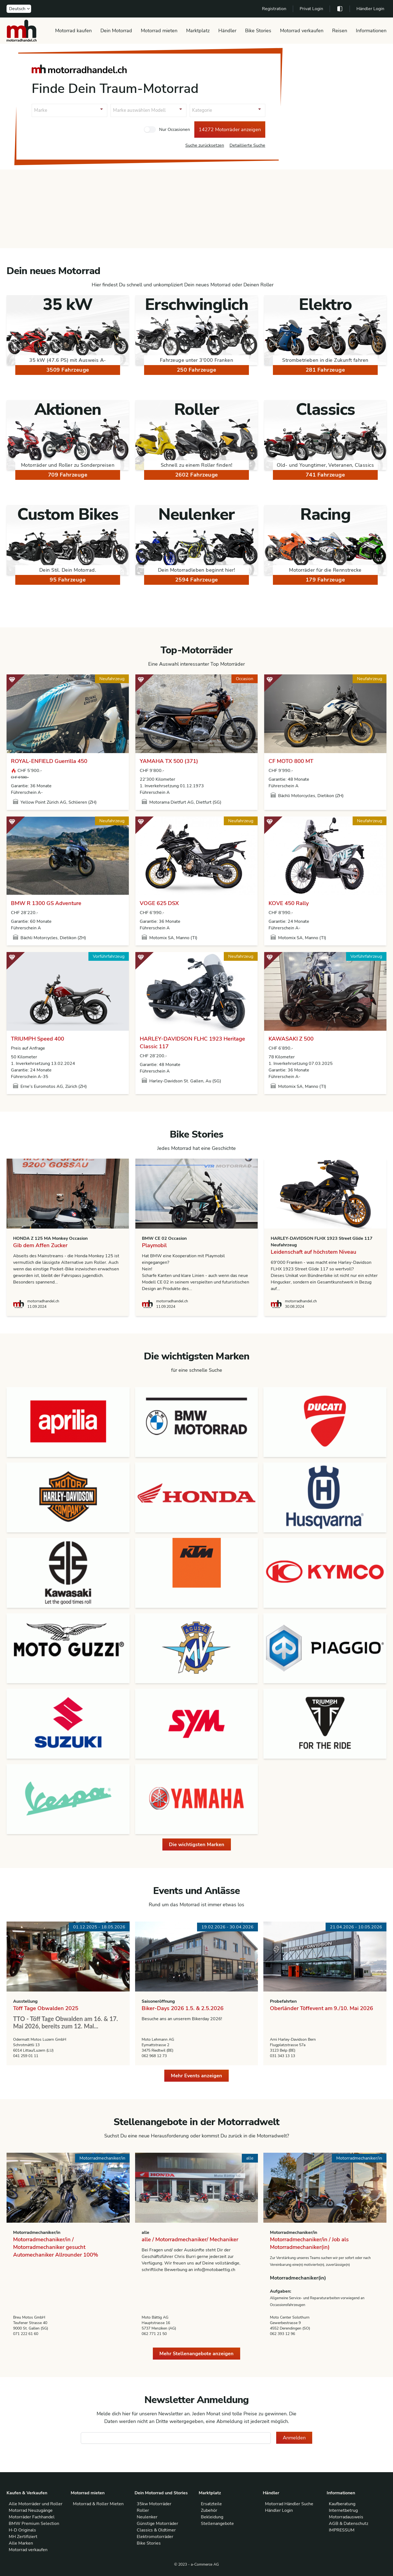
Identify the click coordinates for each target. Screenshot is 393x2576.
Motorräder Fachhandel (32, 2517)
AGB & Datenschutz (348, 2524)
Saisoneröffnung (158, 2001)
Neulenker (147, 2517)
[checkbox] (150, 129)
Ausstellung (25, 2001)
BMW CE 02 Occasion (164, 1238)
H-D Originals (22, 2530)
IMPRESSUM (342, 2530)
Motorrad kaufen (73, 30)
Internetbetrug (343, 2510)
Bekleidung (212, 2517)
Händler (227, 30)
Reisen (339, 30)
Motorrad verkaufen (301, 30)
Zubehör (209, 2510)
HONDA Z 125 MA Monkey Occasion (50, 1238)
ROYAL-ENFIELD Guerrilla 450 (49, 761)
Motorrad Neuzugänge (31, 2510)
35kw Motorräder (154, 2504)
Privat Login (311, 9)
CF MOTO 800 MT (291, 761)
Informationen (371, 30)
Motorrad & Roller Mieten (98, 2504)
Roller (143, 2510)
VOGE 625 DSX (159, 903)
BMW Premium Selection (34, 2524)
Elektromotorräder (155, 2537)
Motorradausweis (346, 2517)
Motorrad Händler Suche (289, 2504)
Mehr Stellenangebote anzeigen (196, 2353)
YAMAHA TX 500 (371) (169, 761)
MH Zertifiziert (23, 2537)
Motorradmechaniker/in (36, 2233)
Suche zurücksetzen (204, 145)
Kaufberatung (342, 2504)
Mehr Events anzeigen (196, 2075)
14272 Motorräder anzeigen (230, 129)
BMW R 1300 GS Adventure (46, 903)
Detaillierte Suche (247, 145)
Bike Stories (258, 30)
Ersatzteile (211, 2504)
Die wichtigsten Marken (196, 1844)
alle (145, 2233)
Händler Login (370, 9)
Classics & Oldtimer (156, 2530)
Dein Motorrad (116, 30)
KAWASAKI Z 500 (291, 1038)
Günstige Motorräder (157, 2524)
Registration (274, 9)
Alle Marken (21, 2543)
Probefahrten (283, 2001)
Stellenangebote (217, 2524)
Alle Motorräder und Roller (35, 2504)
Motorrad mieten (159, 30)
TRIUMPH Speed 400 (37, 1038)
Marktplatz (198, 30)
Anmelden (294, 2437)
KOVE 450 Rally (289, 903)
